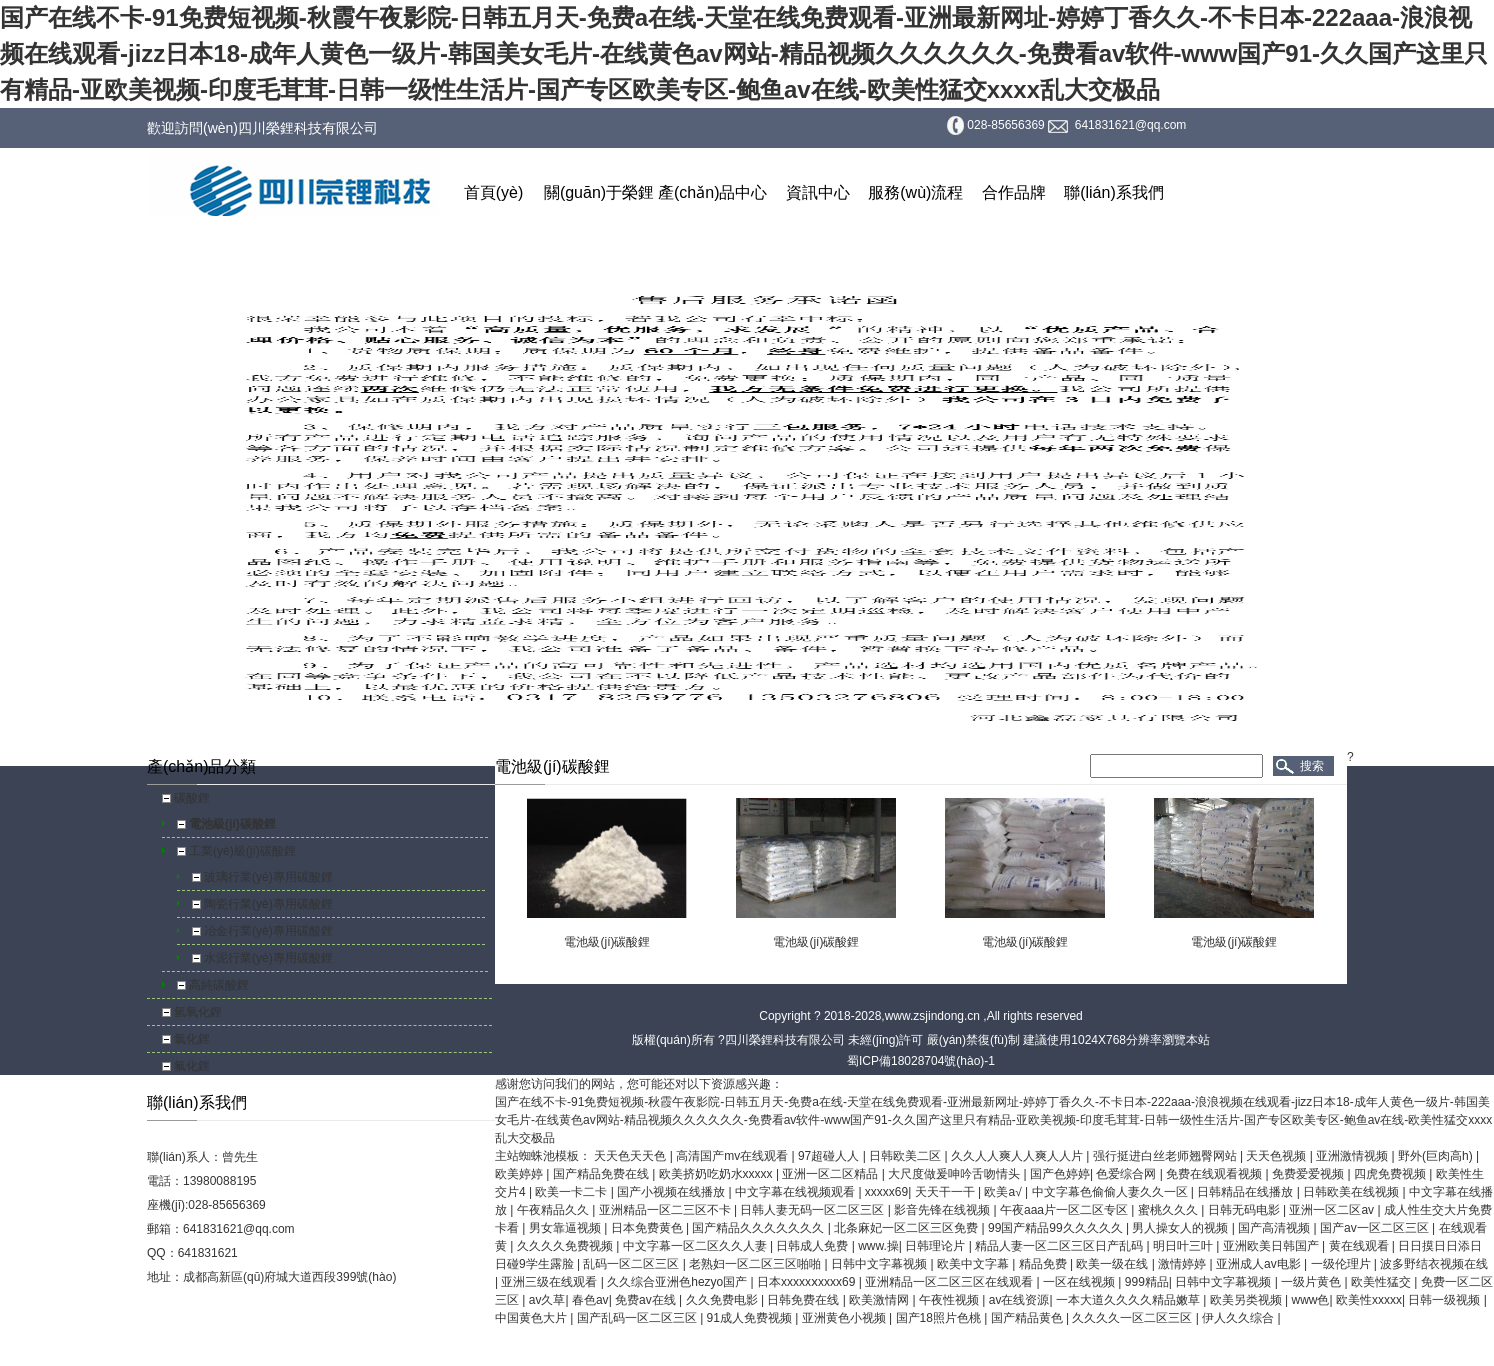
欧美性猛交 (1382, 1282)
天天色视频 (1277, 1156)
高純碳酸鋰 (219, 985)
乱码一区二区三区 (632, 1264)
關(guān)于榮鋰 (599, 192)
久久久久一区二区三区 (1133, 1318)
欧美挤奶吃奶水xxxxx (717, 1174)
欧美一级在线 (1113, 1264)
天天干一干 (946, 1192)
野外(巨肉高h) (1437, 1156)
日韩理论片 (936, 1246)
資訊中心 (818, 192)
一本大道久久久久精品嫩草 (1129, 1300)
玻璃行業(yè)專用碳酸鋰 (268, 877)
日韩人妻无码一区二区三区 (813, 1210)
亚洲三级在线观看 (550, 1282)
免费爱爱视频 (1309, 1174)
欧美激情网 (880, 1300)
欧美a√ (1004, 1192)
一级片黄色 (1312, 1282)
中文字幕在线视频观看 (796, 1192)
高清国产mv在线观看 (733, 1156)
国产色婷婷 (1060, 1174)
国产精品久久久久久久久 (759, 1228)
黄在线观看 (1360, 1246)
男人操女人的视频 (1181, 1228)
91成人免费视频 (751, 1318)
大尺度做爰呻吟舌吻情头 (955, 1174)
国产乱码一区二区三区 (638, 1318)
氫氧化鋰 (198, 1012)
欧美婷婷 (520, 1174)
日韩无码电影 (1245, 1210)
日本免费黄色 (648, 1228)
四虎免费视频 (1391, 1174)
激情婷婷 (1183, 1264)
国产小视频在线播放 (672, 1192)
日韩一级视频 (1445, 1300)
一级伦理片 (1342, 1264)
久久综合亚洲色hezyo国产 (678, 1282)
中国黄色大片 (532, 1318)
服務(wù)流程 (915, 192)
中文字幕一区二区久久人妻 (696, 1246)
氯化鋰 (192, 1039)
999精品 (1147, 1282)
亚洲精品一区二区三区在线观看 (950, 1282)
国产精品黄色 (1028, 1318)
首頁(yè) (494, 192)
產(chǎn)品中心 (712, 192)
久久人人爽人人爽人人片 (1018, 1156)
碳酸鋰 (192, 798)
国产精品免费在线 (602, 1174)
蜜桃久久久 (1169, 1210)
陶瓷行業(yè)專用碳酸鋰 (268, 904)
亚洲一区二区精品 (831, 1174)
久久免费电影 (723, 1300)
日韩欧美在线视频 (1352, 1192)
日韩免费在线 (804, 1300)
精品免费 (1044, 1264)
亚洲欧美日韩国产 (1272, 1246)
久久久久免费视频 (566, 1246)
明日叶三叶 (1184, 1246)
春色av (590, 1300)
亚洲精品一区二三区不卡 (666, 1210)
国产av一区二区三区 (1376, 1228)
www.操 (878, 1246)
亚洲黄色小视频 (845, 1318)
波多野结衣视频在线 (1434, 1264)
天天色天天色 (631, 1156)
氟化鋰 (192, 1066)
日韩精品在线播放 (1246, 1192)
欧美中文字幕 (974, 1264)
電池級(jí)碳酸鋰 (232, 824)
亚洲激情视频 (1353, 1156)
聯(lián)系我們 (1114, 192)
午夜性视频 (950, 1300)
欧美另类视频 (1247, 1300)
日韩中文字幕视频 (880, 1264)
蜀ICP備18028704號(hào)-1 (921, 1061)
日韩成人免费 (813, 1246)
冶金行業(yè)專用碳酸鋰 (268, 931)
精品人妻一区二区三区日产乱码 (1060, 1246)
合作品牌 (1014, 192)
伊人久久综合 (1239, 1318)
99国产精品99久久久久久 (1057, 1228)
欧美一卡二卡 (572, 1192)
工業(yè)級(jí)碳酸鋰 (242, 851)
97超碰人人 (830, 1156)
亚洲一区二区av (1333, 1210)
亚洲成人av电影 (1260, 1264)
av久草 (547, 1300)
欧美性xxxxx (1369, 1300)
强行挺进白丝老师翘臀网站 (1166, 1156)
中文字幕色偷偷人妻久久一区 (1111, 1192)
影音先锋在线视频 (943, 1210)
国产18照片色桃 (940, 1318)
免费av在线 (647, 1300)
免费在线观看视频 (1215, 1174)
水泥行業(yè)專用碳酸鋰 (268, 958)
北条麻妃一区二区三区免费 (907, 1228)
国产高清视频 (1275, 1228)
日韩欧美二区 (906, 1156)
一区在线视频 (1080, 1282)
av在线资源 (1019, 1300)
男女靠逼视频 (566, 1228)
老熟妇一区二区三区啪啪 (756, 1264)
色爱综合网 (1127, 1174)
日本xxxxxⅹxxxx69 (808, 1282)
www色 (1310, 1300)
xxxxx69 (886, 1192)
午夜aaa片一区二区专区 (1065, 1210)
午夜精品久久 (554, 1210)
